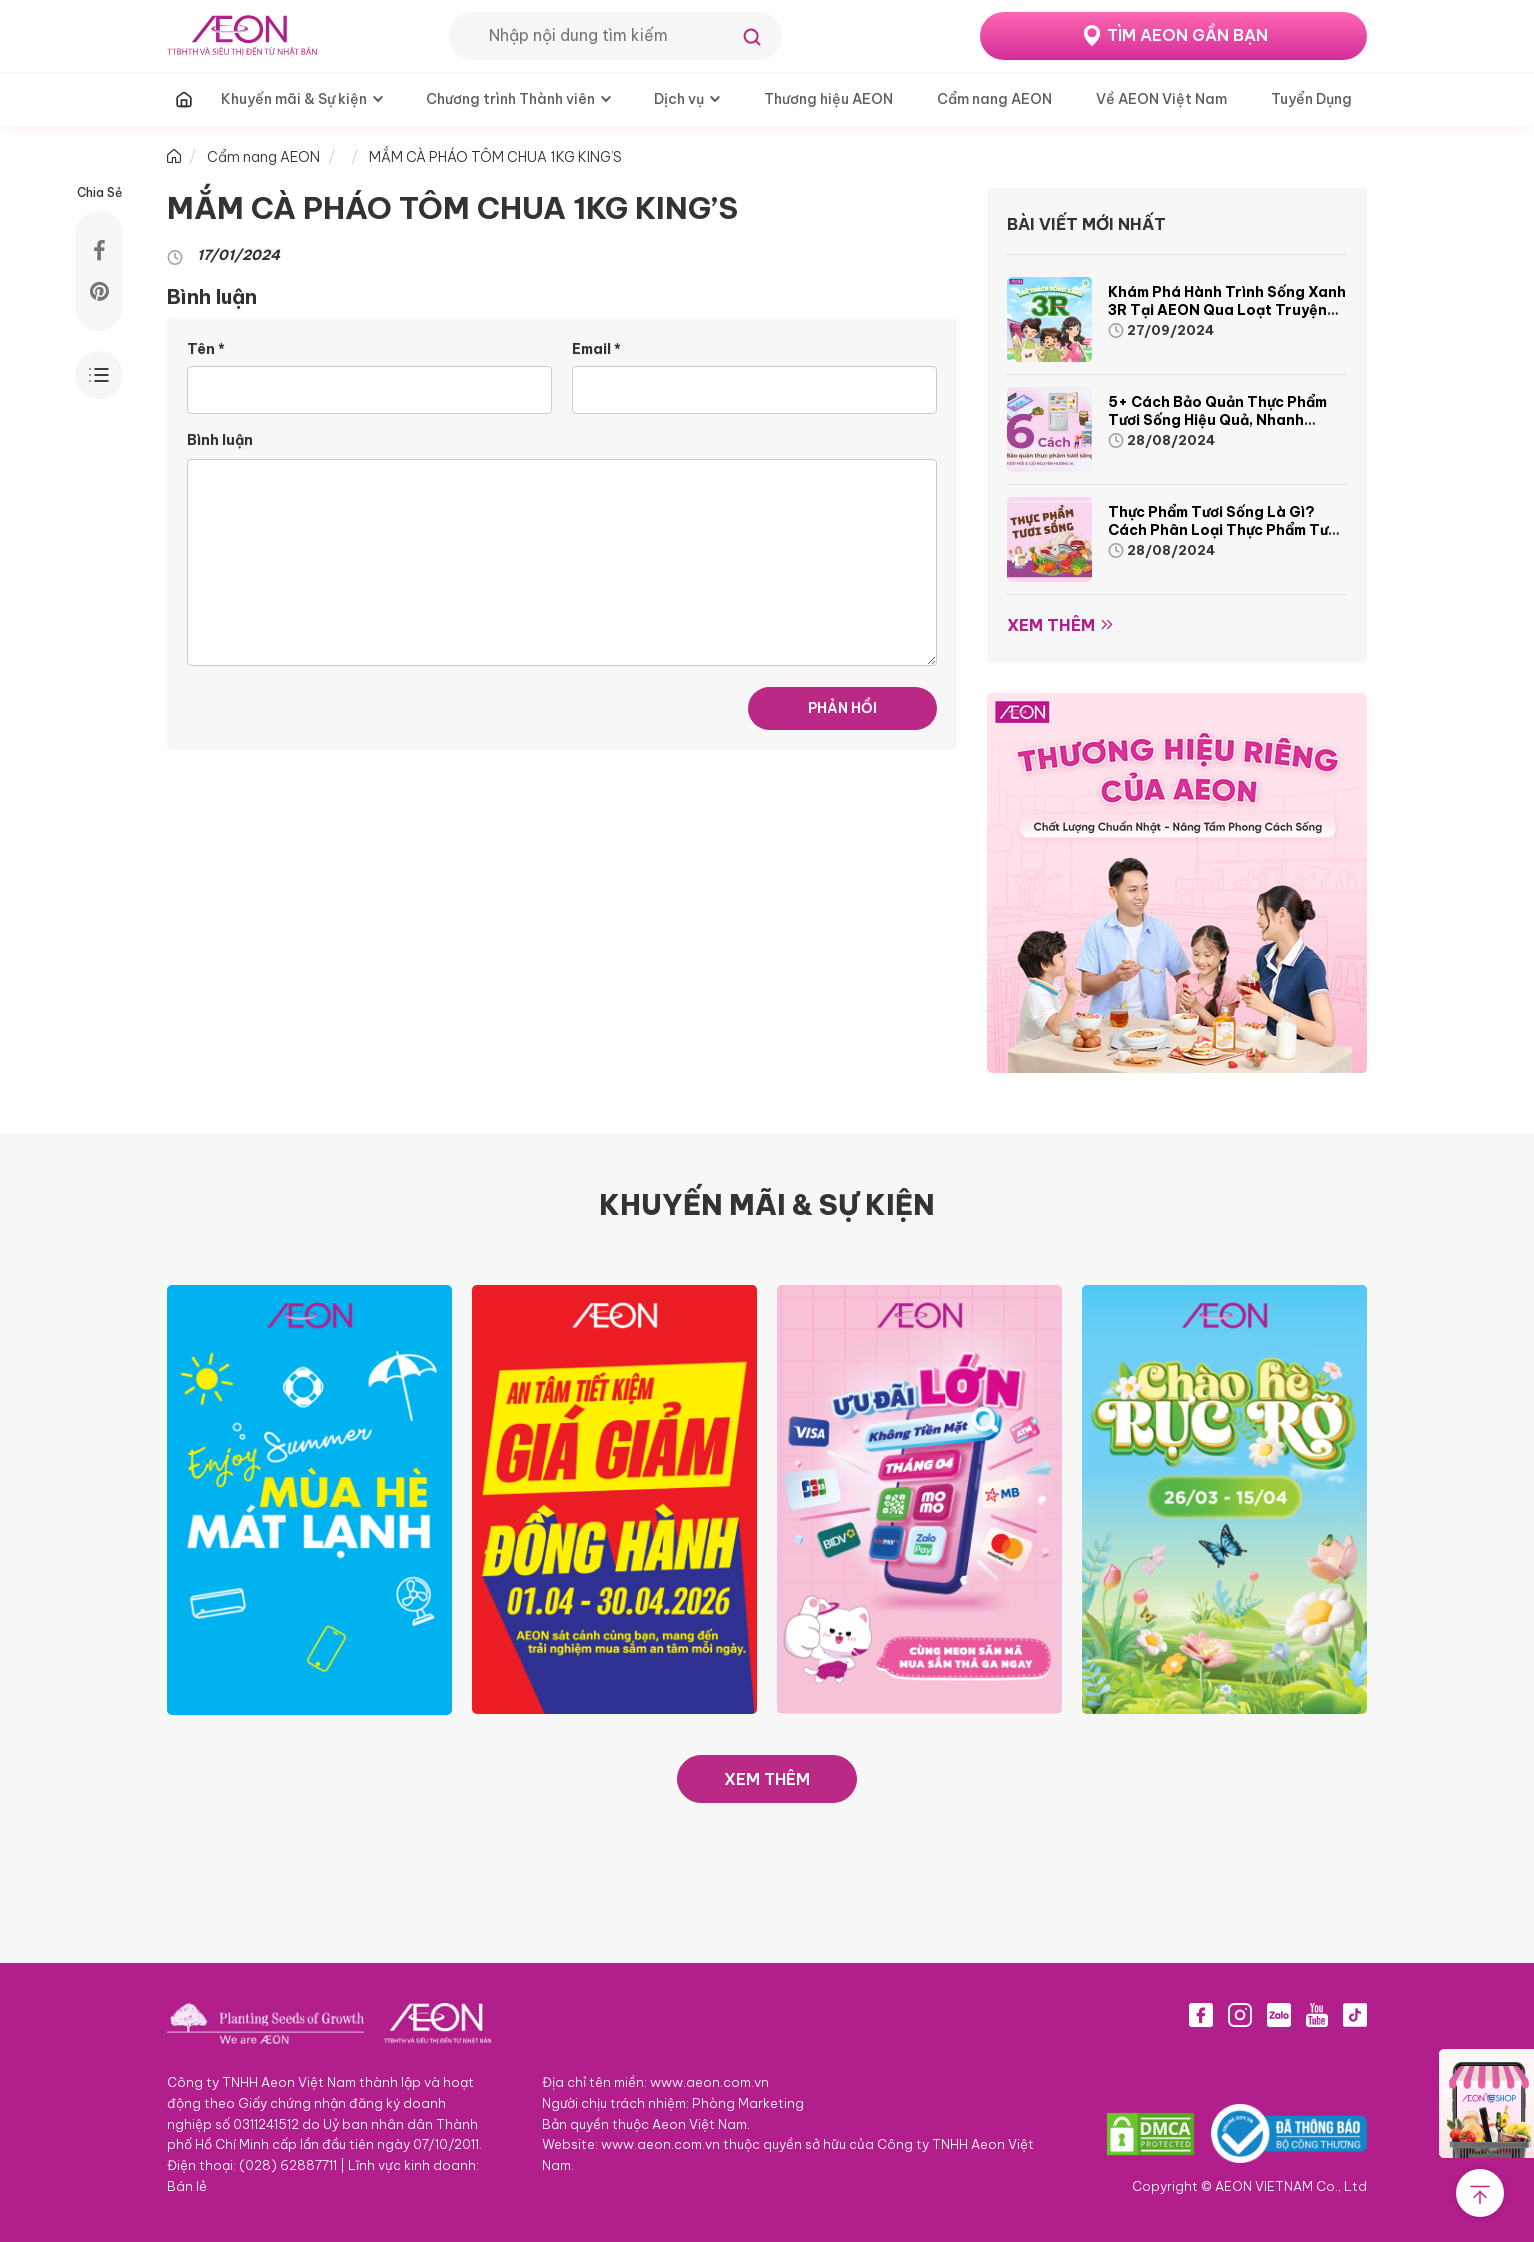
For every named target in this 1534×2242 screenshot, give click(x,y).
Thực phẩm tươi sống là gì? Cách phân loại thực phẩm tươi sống (1224, 530)
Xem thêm (1051, 625)
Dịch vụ (679, 99)
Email (596, 349)
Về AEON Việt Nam (1161, 99)
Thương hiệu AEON (828, 99)
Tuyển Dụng (1311, 99)
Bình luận (220, 440)
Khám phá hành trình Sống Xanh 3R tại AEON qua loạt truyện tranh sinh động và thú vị (1227, 310)
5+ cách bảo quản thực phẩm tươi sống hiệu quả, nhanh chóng (1217, 420)
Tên (206, 349)
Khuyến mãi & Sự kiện (294, 99)
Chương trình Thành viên (510, 99)
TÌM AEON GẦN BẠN (1187, 35)
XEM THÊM (767, 1779)
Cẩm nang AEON (994, 99)
